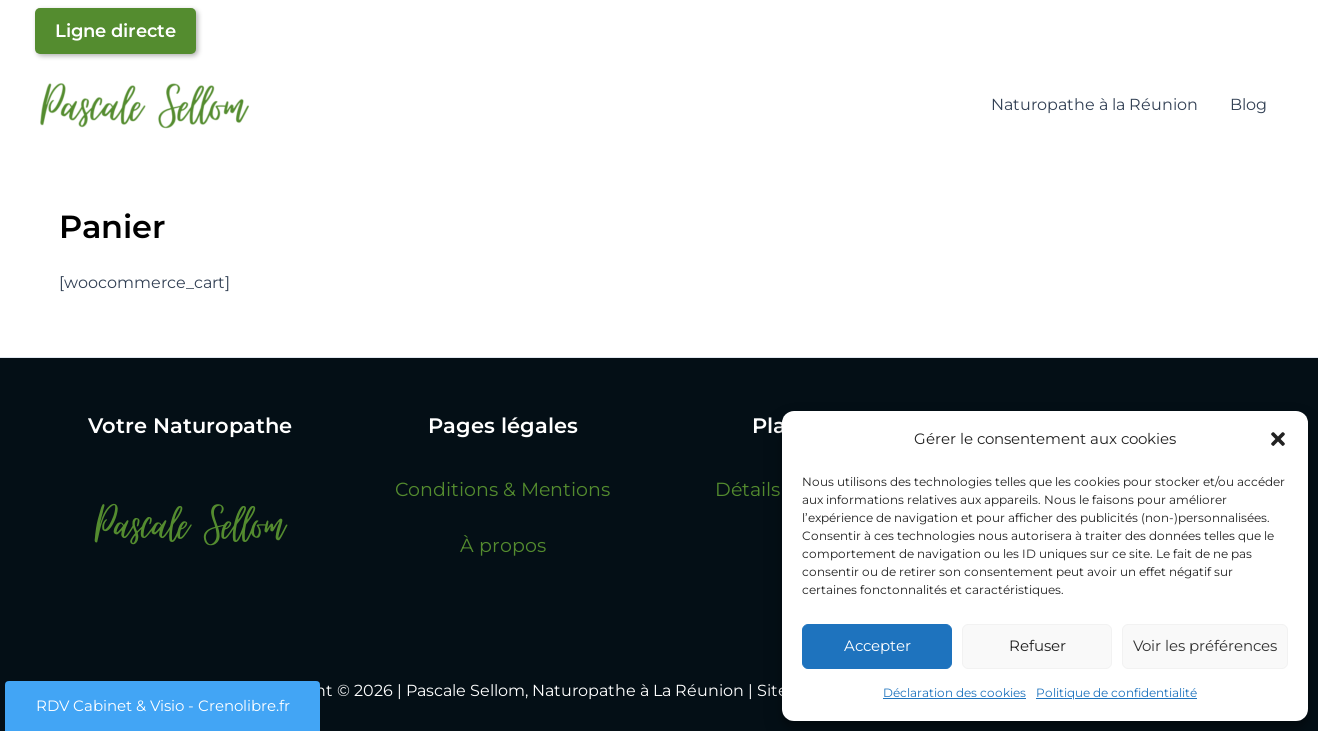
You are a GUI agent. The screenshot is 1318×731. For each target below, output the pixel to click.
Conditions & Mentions (502, 489)
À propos (503, 545)
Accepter (877, 645)
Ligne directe (115, 31)
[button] (1278, 439)
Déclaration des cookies (954, 692)
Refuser (1037, 645)
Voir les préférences (1205, 645)
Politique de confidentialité (1116, 692)
